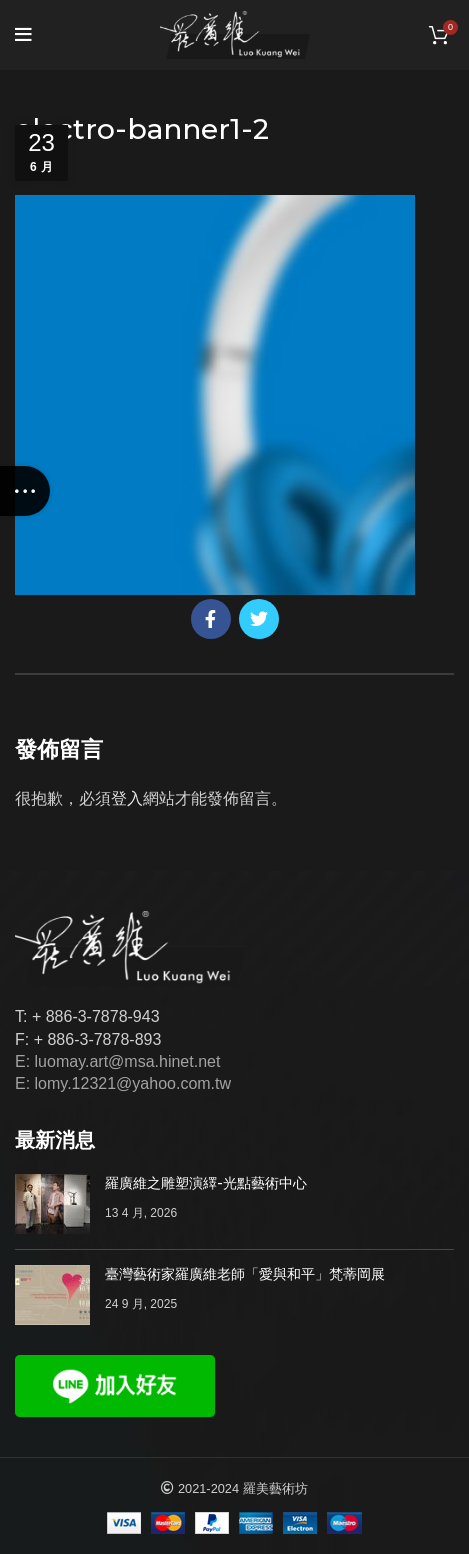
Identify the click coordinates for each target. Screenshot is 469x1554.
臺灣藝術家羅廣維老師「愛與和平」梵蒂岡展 (245, 1274)
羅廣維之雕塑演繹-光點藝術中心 (206, 1183)
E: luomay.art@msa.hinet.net (117, 1061)
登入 (127, 798)
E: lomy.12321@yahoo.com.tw (123, 1083)
